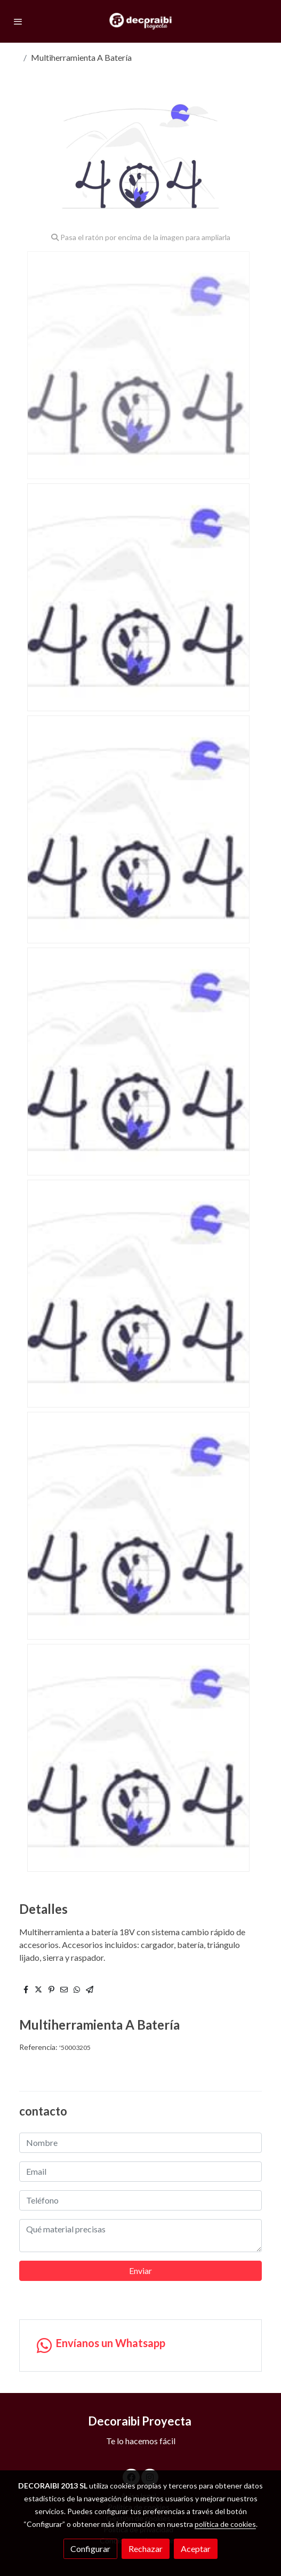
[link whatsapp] (140, 2345)
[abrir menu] (18, 21)
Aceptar (196, 2548)
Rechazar (146, 2548)
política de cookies (225, 2524)
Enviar (140, 2270)
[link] (140, 21)
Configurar (90, 2548)
